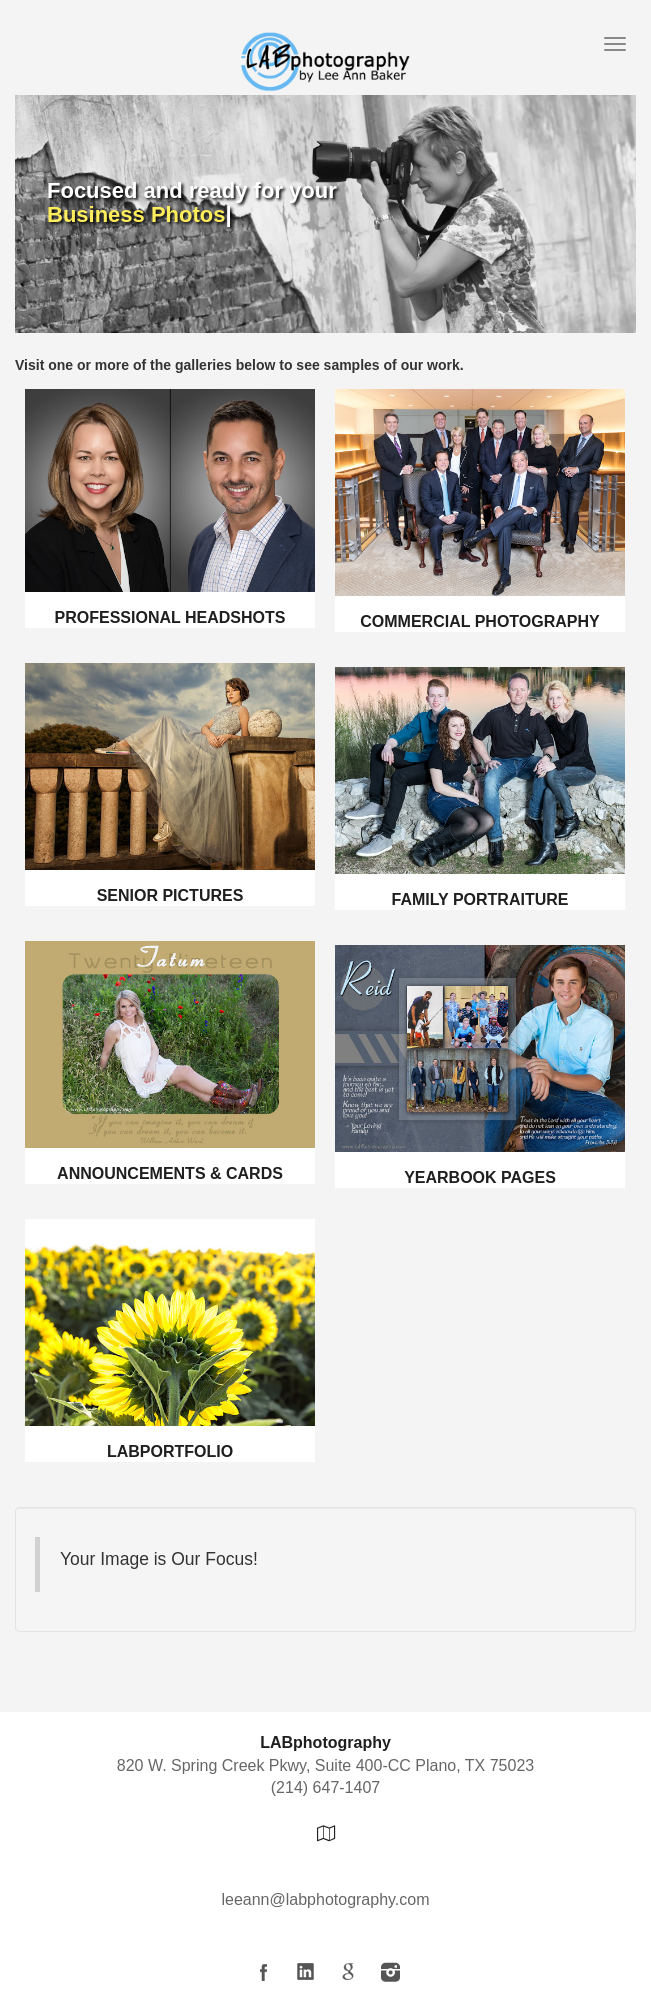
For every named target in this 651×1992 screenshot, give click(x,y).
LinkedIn (306, 1972)
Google (348, 1972)
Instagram (390, 1972)
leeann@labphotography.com (325, 1899)
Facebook (264, 1972)
